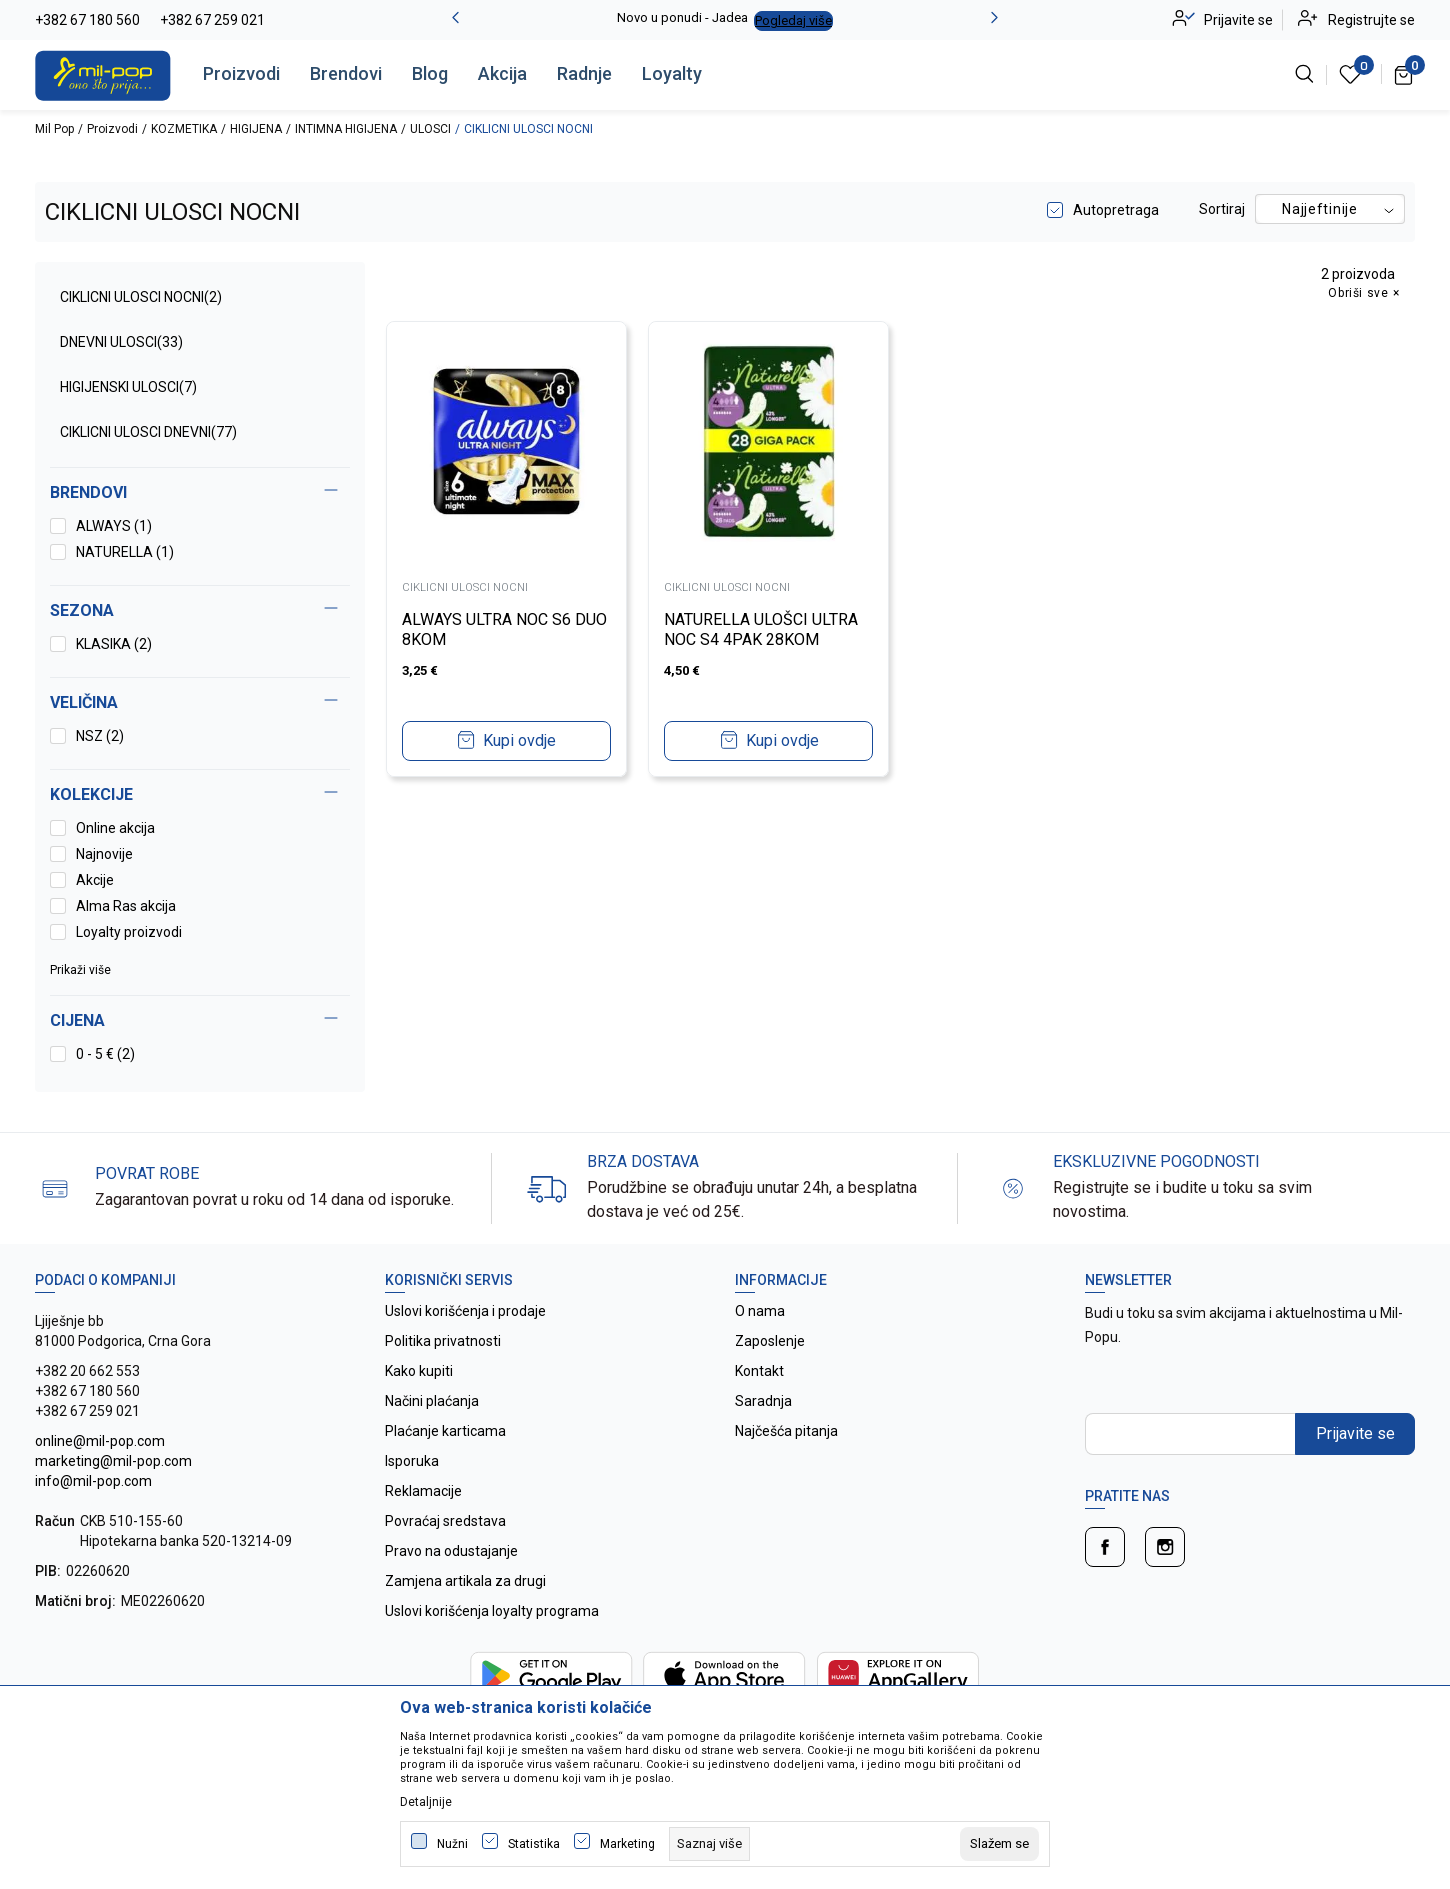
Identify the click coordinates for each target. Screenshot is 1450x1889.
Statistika (534, 1844)
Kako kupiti (419, 1371)
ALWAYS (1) (114, 526)
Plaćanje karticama (445, 1431)
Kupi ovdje (519, 740)
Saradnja (763, 1401)
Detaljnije (426, 1802)
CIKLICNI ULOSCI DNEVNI (148, 432)
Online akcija (115, 828)
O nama (760, 1311)
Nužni (452, 1844)
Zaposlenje (770, 1341)
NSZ (100, 736)
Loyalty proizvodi (129, 932)
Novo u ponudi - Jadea (682, 17)
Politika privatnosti (443, 1341)
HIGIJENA (256, 129)
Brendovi (346, 73)
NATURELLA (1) (125, 552)
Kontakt (759, 1371)
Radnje (584, 73)
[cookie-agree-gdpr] (999, 1844)
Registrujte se (1371, 20)
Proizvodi (241, 73)
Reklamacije (423, 1491)
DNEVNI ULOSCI (121, 342)
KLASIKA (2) (114, 644)
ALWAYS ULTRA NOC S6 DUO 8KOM (504, 629)
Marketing (627, 1844)
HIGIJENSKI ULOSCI (128, 387)
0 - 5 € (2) (105, 1054)
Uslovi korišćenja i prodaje (465, 1311)
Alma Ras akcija (126, 906)
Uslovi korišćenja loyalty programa (492, 1611)
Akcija (502, 73)
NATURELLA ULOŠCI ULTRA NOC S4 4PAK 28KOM (762, 629)
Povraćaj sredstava (445, 1521)
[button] (200, 1021)
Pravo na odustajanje (451, 1551)
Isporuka (412, 1461)
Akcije (95, 880)
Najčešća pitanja (786, 1431)
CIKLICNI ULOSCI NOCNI (141, 297)
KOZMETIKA (184, 129)
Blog (430, 73)
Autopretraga (1116, 210)
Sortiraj (1222, 209)
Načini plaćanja (432, 1401)
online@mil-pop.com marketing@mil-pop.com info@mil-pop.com (113, 1461)
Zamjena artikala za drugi (465, 1581)
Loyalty (672, 73)
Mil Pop (54, 129)
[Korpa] (1404, 74)
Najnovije (104, 854)
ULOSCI (430, 129)
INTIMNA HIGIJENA (346, 129)
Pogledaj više (793, 20)
